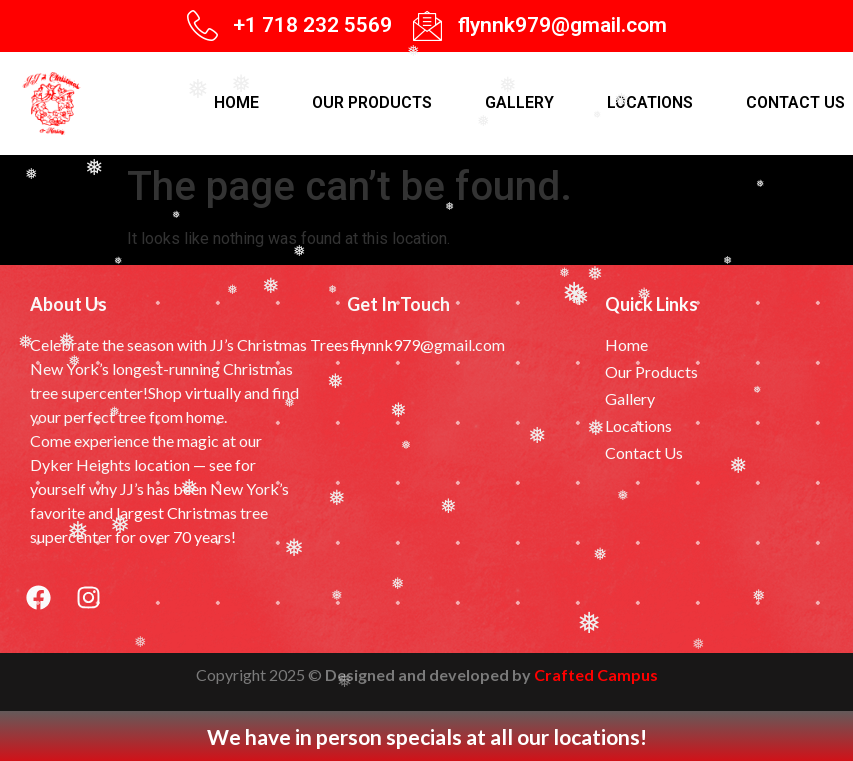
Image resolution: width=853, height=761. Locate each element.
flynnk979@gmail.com (562, 25)
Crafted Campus (596, 674)
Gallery (519, 102)
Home (236, 102)
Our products (372, 102)
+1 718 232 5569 (312, 25)
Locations (650, 102)
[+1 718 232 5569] (202, 25)
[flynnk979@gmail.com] (427, 25)
